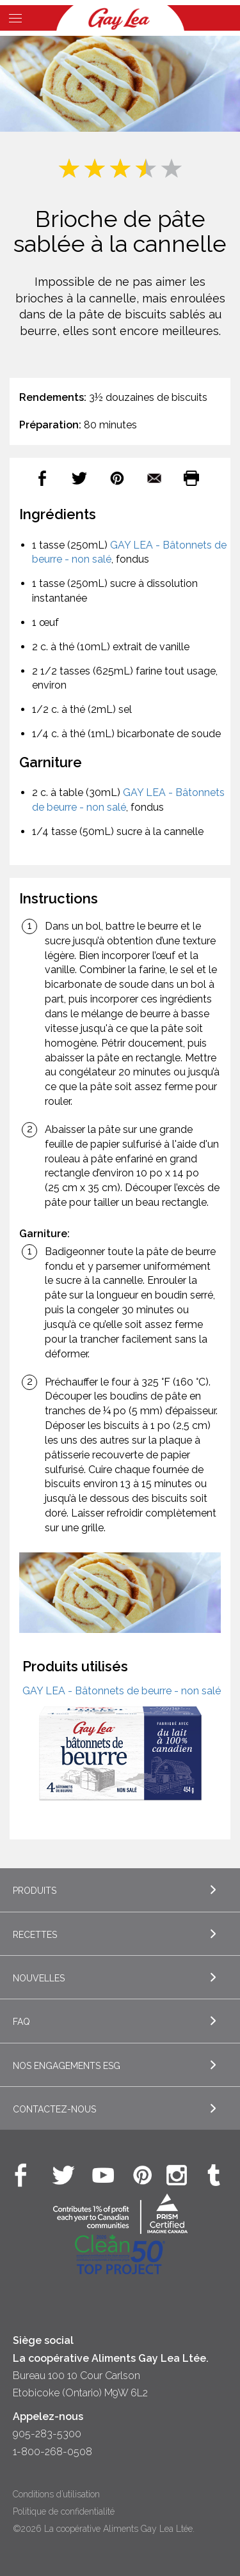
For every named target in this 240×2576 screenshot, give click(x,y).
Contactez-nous (54, 2109)
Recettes (35, 1935)
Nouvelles (39, 1978)
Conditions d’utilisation (56, 2494)
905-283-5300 (47, 2434)
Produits (34, 1890)
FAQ (21, 2022)
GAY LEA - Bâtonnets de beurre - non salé (121, 1691)
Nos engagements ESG (66, 2066)
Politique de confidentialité (64, 2511)
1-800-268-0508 (52, 2452)
